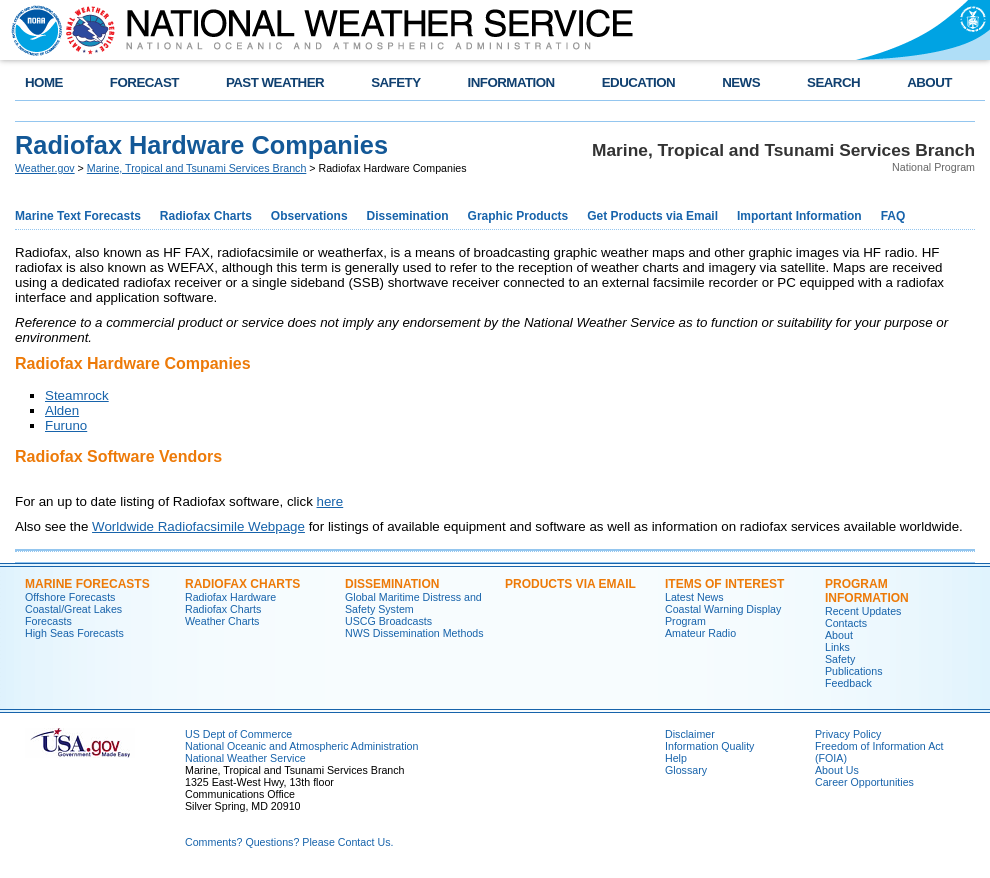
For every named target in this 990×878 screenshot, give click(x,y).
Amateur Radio (700, 633)
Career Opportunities (864, 782)
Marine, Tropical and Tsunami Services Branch (197, 168)
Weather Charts (222, 621)
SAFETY (395, 82)
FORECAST (144, 82)
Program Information (867, 591)
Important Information (799, 216)
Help (676, 758)
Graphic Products (518, 216)
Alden (62, 410)
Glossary (686, 770)
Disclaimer (690, 734)
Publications (853, 671)
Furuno (66, 425)
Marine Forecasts (87, 584)
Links (837, 647)
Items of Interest (724, 584)
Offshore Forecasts (70, 597)
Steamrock (77, 395)
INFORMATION (511, 82)
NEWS (741, 82)
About (839, 635)
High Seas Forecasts (74, 633)
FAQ (893, 216)
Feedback (848, 683)
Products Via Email (570, 584)
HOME (44, 82)
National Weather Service (245, 758)
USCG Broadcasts (388, 621)
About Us (837, 770)
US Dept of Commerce (238, 734)
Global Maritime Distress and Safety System (413, 603)
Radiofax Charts (206, 216)
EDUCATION (638, 82)
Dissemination (408, 216)
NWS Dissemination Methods (414, 633)
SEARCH (833, 82)
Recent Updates (863, 611)
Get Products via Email (652, 216)
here (330, 501)
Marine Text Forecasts (78, 216)
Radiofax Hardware (230, 597)
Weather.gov (45, 168)
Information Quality (709, 746)
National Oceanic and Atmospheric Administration (301, 746)
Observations (309, 216)
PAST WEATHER (275, 82)
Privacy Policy (848, 734)
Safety (840, 659)
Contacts (846, 623)
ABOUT (929, 82)
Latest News (694, 597)
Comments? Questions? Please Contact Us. (289, 842)
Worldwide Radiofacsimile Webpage (198, 526)
